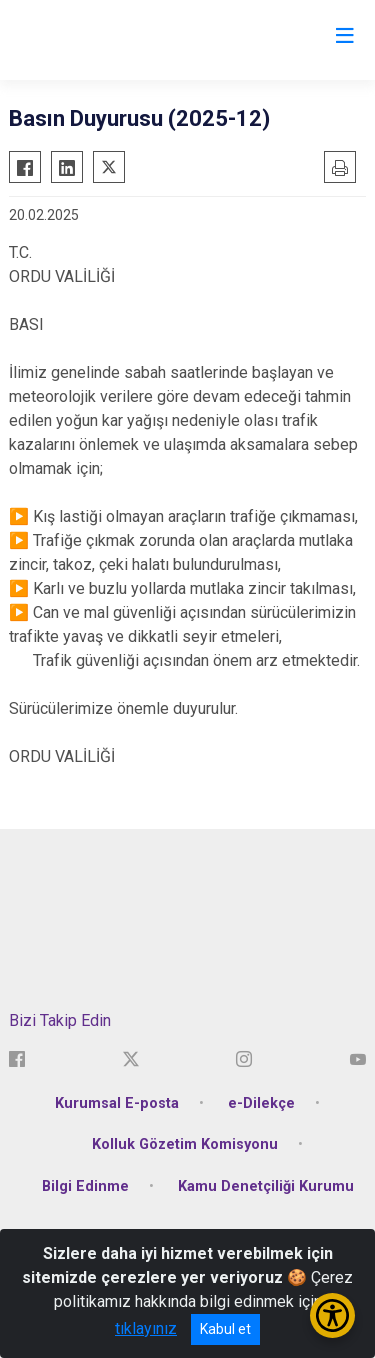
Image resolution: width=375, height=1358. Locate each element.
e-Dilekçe (261, 1103)
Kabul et (225, 1329)
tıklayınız (146, 1328)
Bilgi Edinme (85, 1186)
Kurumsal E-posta (117, 1103)
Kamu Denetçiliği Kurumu (266, 1186)
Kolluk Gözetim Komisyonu (185, 1144)
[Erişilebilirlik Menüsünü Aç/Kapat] (332, 1315)
